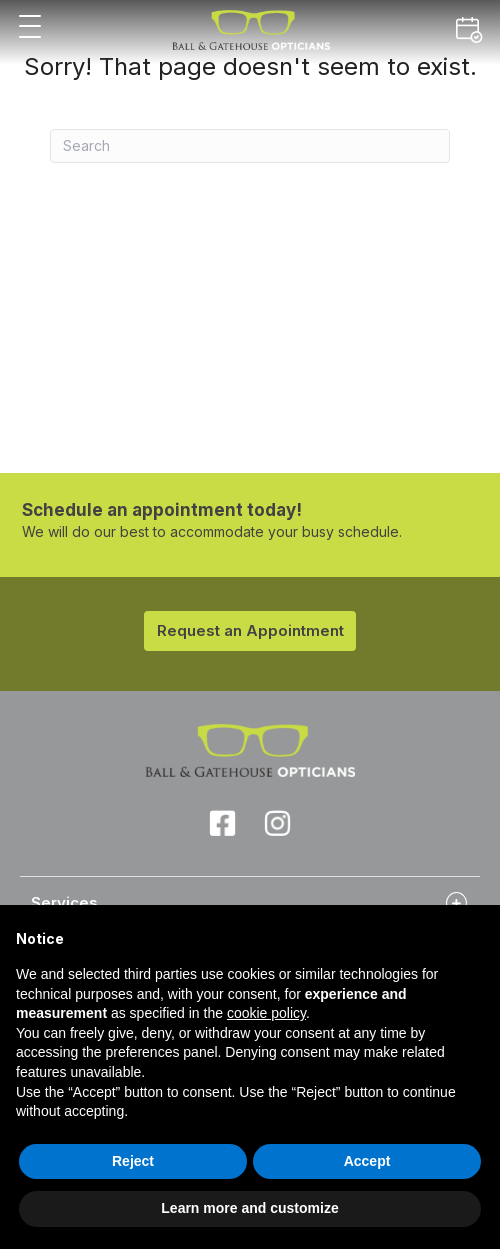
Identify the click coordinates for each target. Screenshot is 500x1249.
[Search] (250, 146)
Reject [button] (133, 1161)
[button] (30, 27)
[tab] (250, 902)
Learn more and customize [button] (249, 1208)
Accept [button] (367, 1161)
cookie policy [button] (266, 1013)
